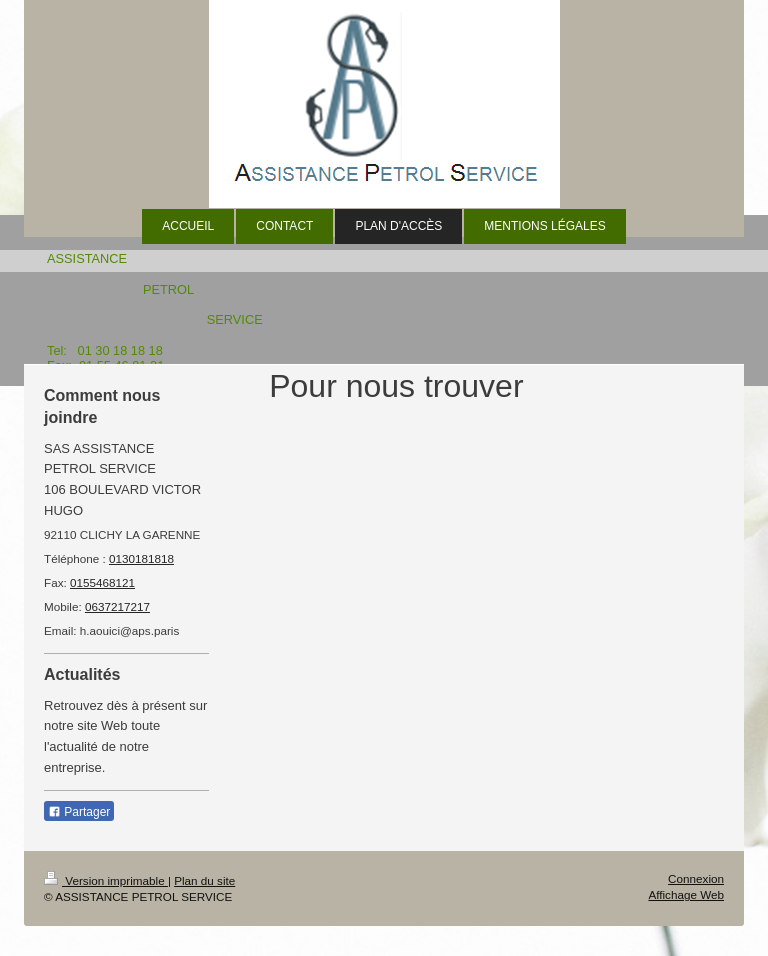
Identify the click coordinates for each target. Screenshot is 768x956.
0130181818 (141, 558)
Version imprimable (106, 880)
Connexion (696, 878)
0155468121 (102, 582)
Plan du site (204, 880)
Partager (79, 812)
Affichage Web (686, 894)
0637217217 (117, 606)
